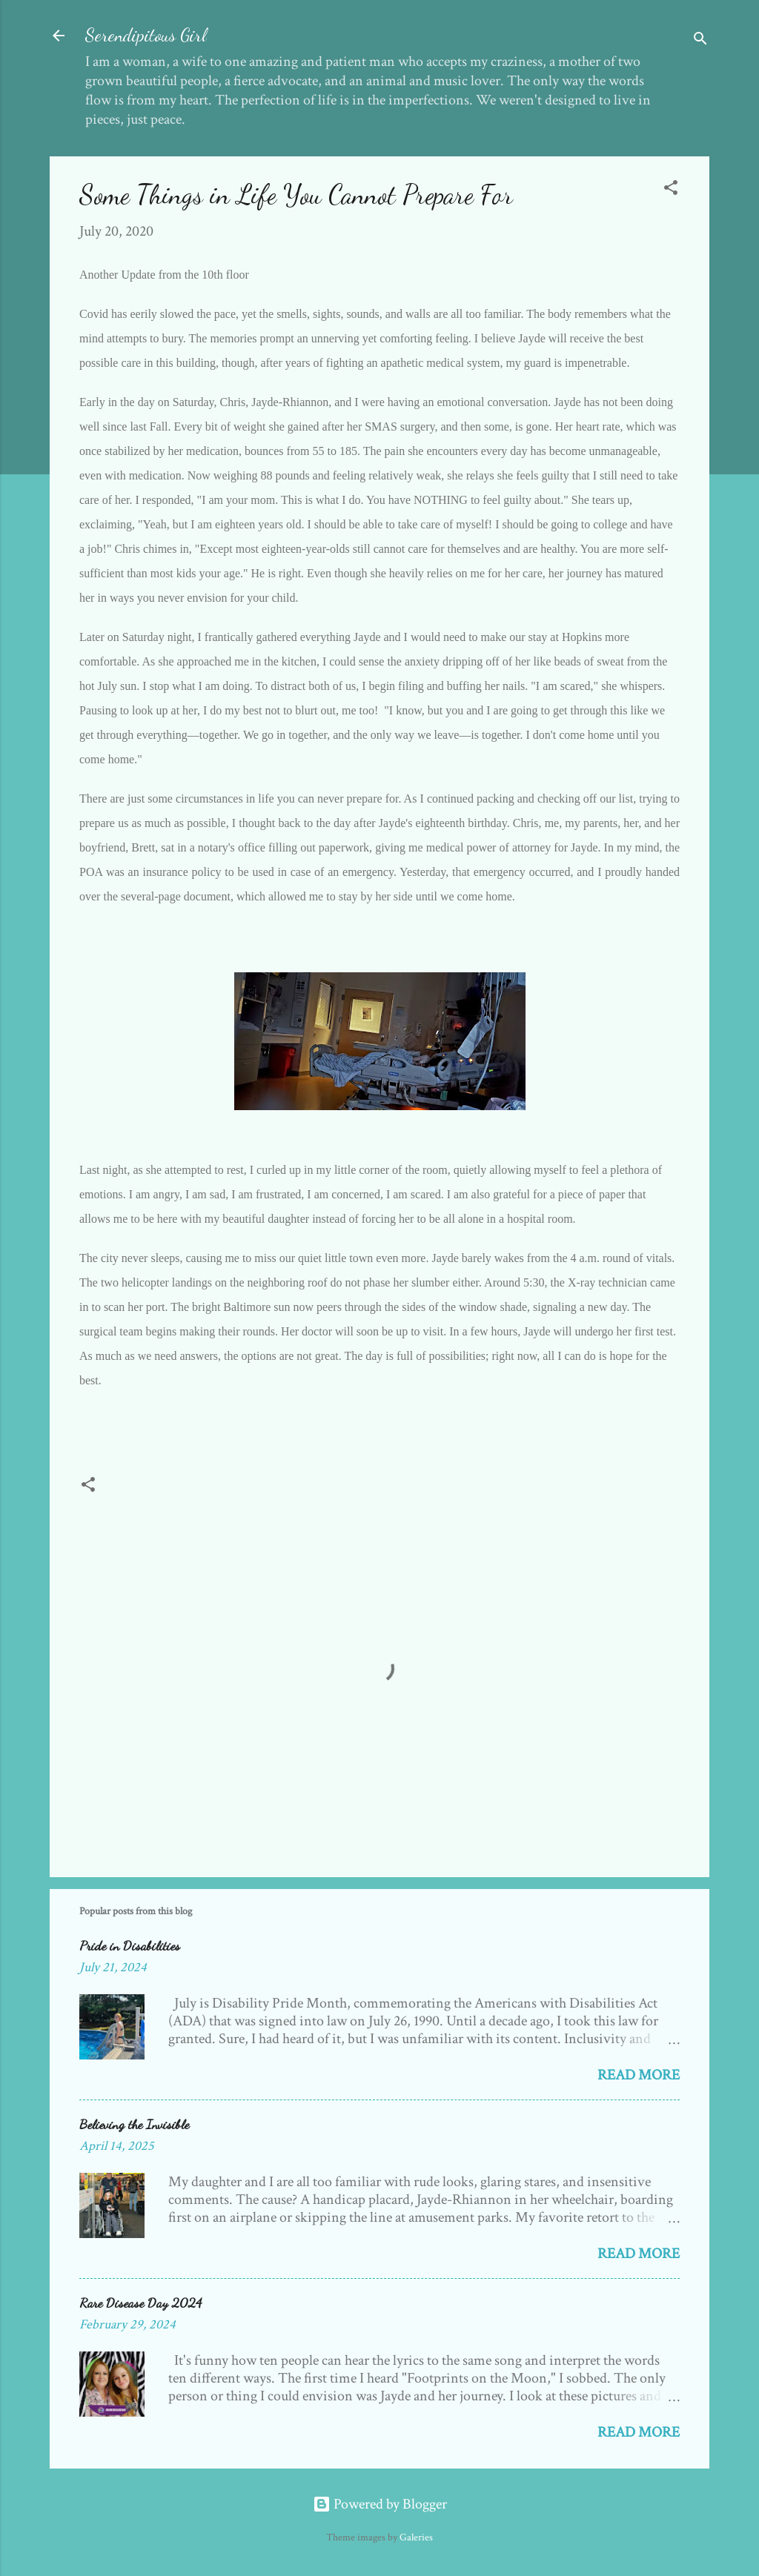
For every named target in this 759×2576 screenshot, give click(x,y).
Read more (638, 2075)
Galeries (416, 2537)
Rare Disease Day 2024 (140, 2302)
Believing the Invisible (134, 2124)
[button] (671, 190)
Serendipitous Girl (145, 35)
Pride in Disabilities (129, 1945)
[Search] (700, 40)
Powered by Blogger (380, 2504)
